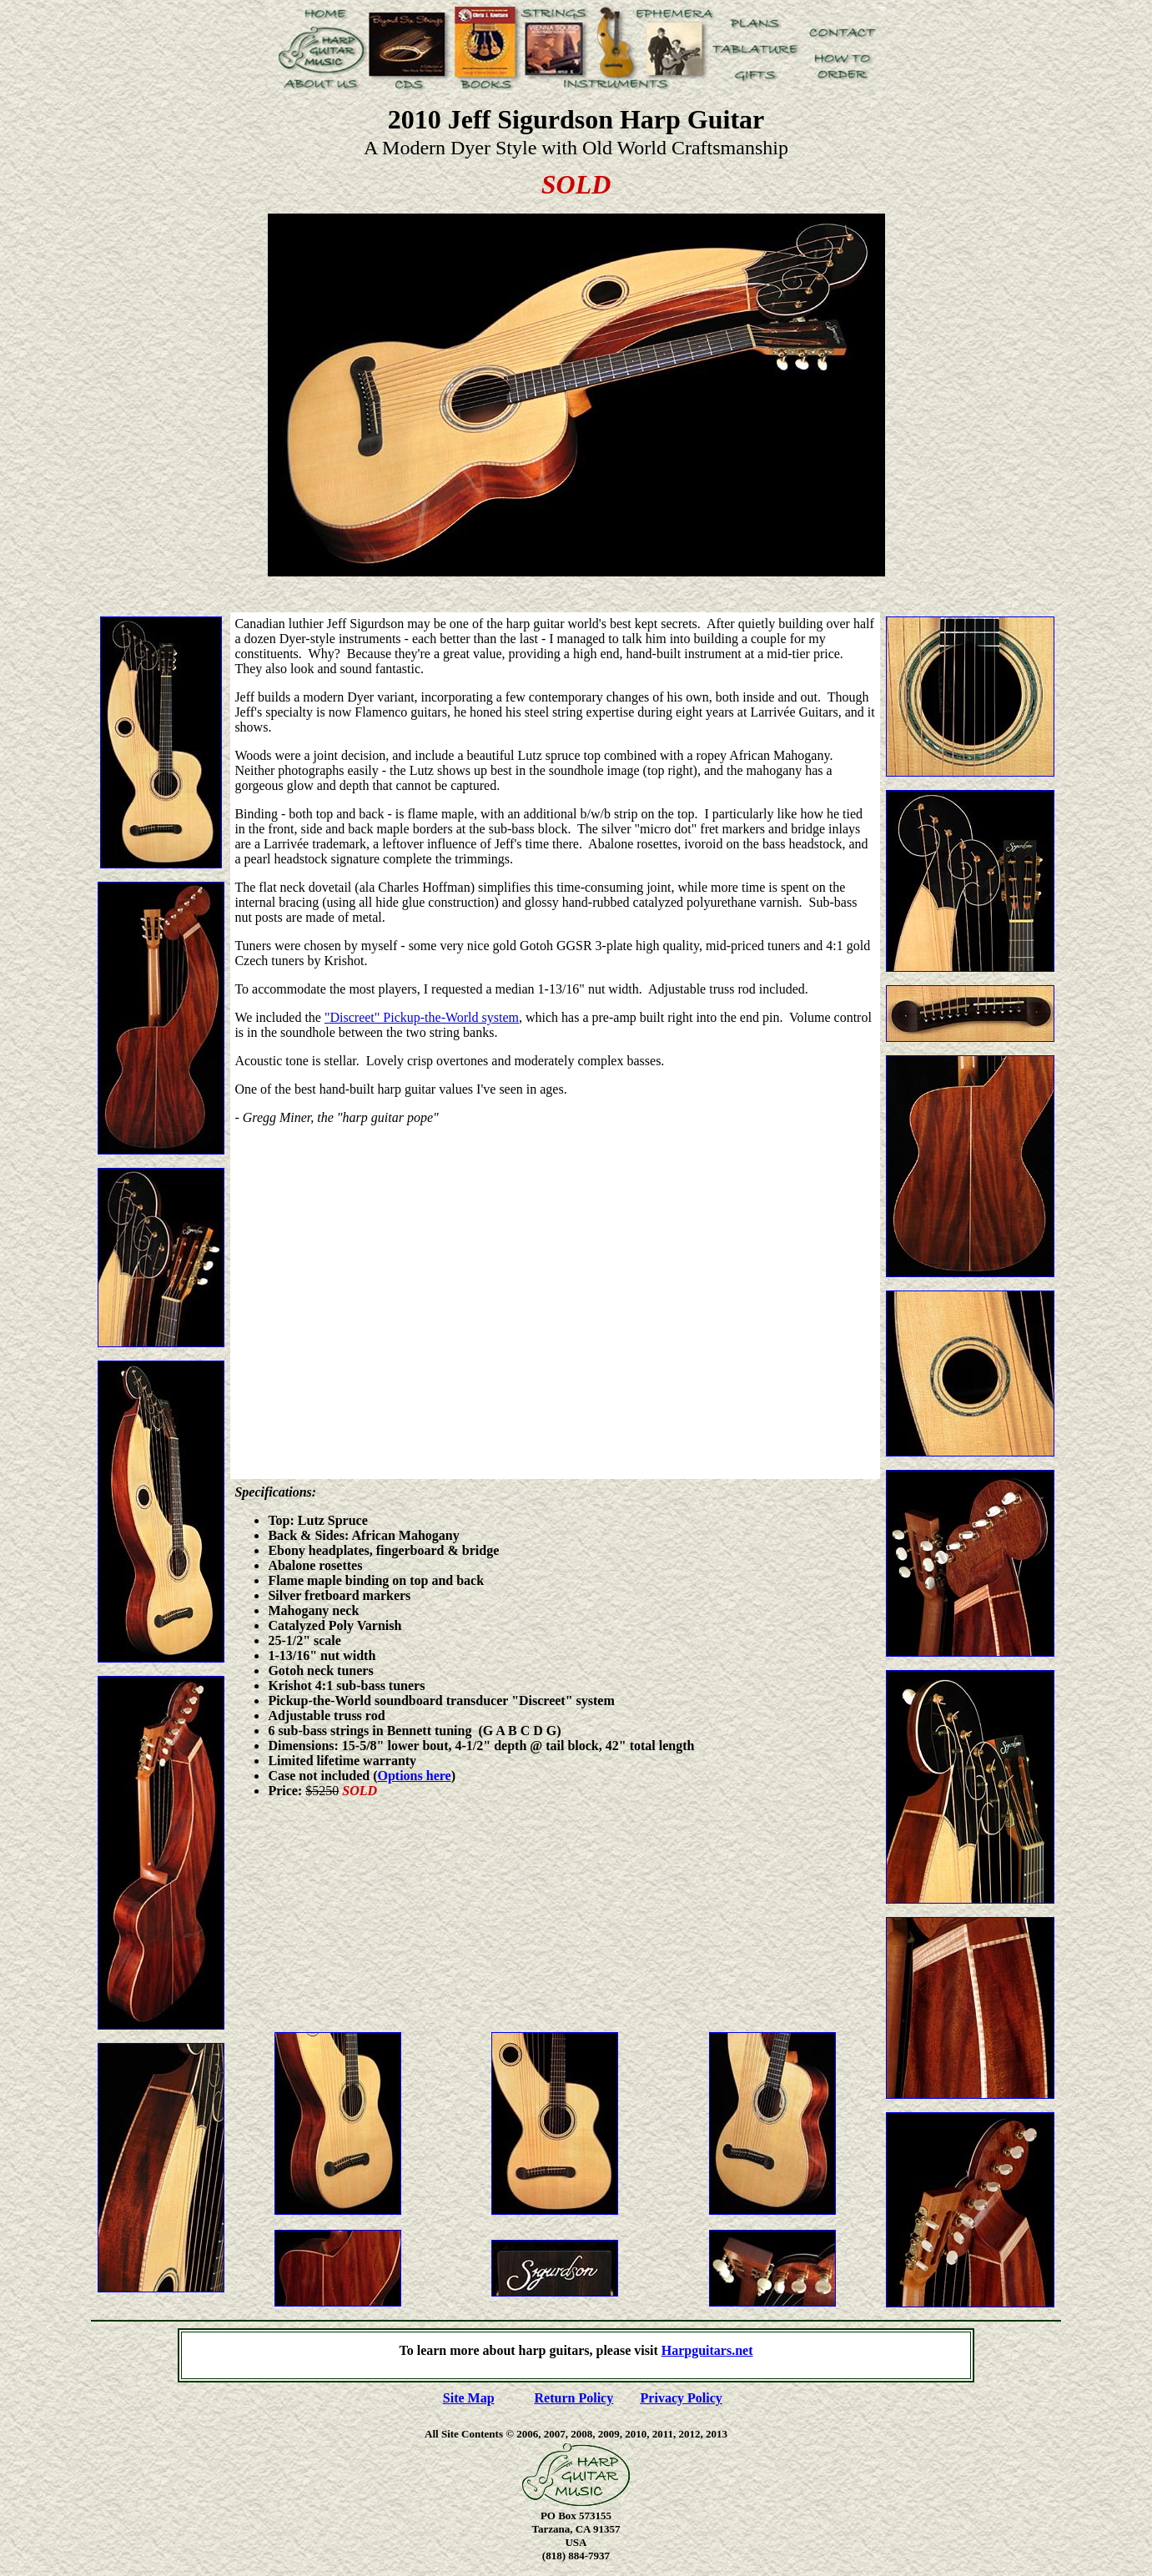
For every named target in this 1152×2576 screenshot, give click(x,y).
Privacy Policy (681, 2398)
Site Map (469, 2398)
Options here (414, 1775)
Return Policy (574, 2398)
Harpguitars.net (707, 2350)
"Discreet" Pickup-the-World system (421, 1017)
